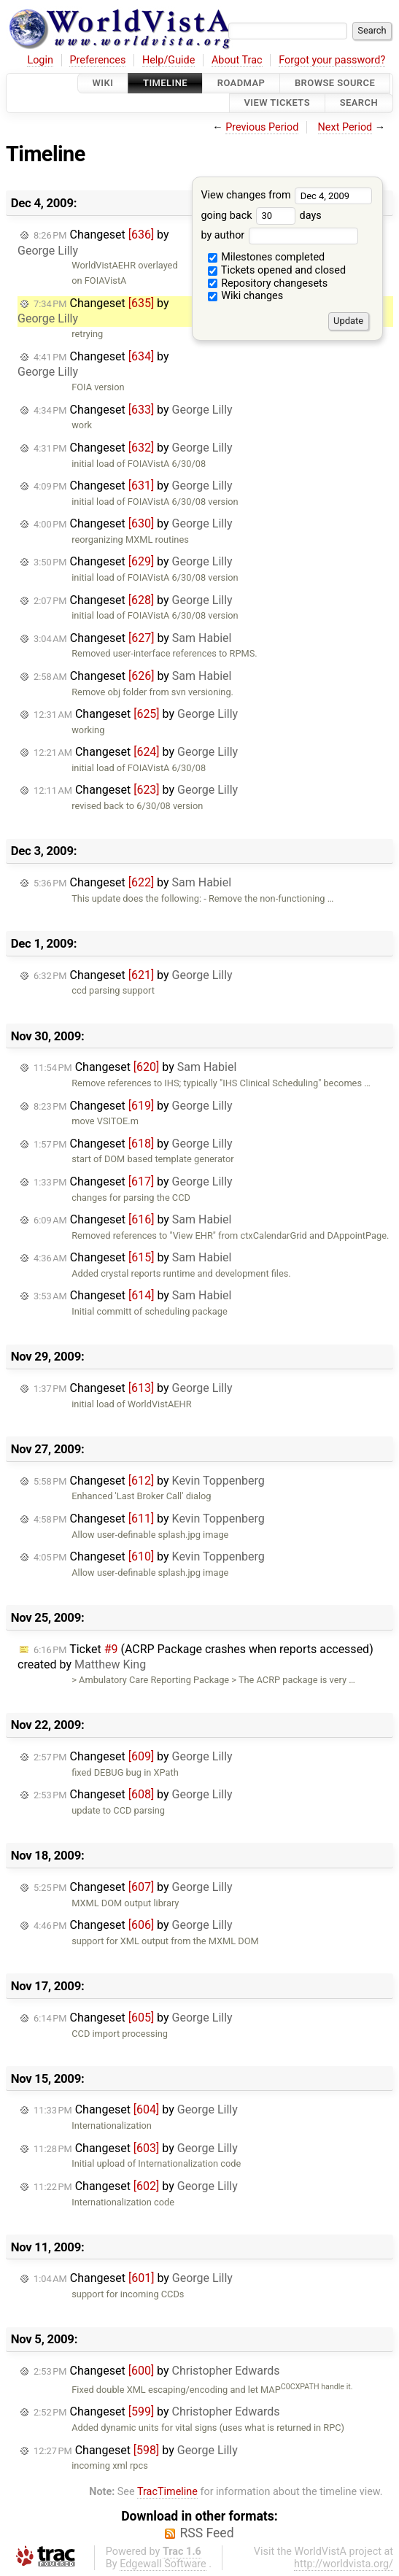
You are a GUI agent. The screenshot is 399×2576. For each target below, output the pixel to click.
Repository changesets (268, 283)
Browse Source (335, 82)
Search (359, 103)
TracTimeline (167, 2492)
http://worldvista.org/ (343, 2564)
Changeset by (93, 311)
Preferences (97, 60)
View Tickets (277, 103)
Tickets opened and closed (277, 270)
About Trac (237, 60)
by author (279, 235)
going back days (261, 215)
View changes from (286, 195)
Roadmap (241, 82)
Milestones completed (266, 257)
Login (40, 60)
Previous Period (261, 127)
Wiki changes (246, 296)
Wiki (103, 82)
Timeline (165, 82)
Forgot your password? (332, 60)
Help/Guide (168, 60)
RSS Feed (206, 2533)
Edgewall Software (163, 2564)
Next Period (345, 127)
